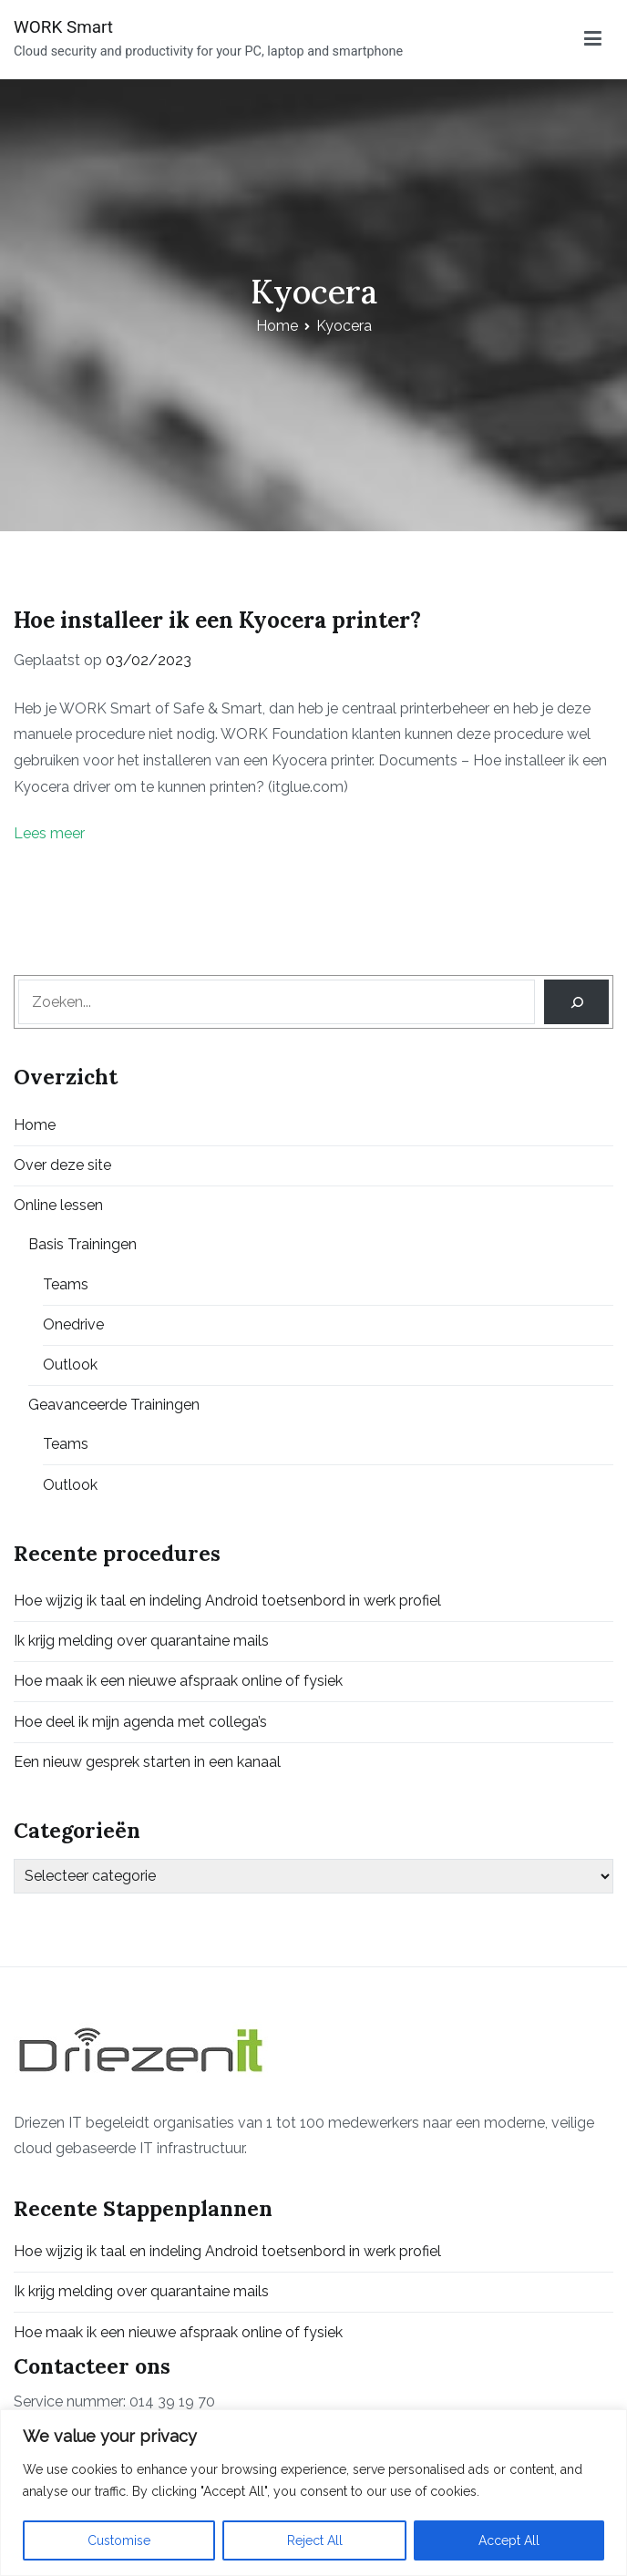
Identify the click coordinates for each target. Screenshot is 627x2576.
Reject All (315, 2540)
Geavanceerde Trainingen (114, 1404)
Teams (65, 1284)
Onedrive (73, 1324)
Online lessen (58, 1205)
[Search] (576, 1002)
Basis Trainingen (82, 1244)
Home (35, 1125)
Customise (118, 2540)
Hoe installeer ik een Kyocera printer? (217, 620)
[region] (313, 2492)
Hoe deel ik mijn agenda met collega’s (140, 1721)
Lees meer (49, 833)
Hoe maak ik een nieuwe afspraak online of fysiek (178, 1680)
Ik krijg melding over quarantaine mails (141, 1640)
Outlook (70, 1364)
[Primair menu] (592, 39)
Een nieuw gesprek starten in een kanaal (147, 1761)
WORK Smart (63, 26)
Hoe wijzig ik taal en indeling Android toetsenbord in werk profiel (227, 1600)
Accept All (509, 2540)
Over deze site (62, 1165)
